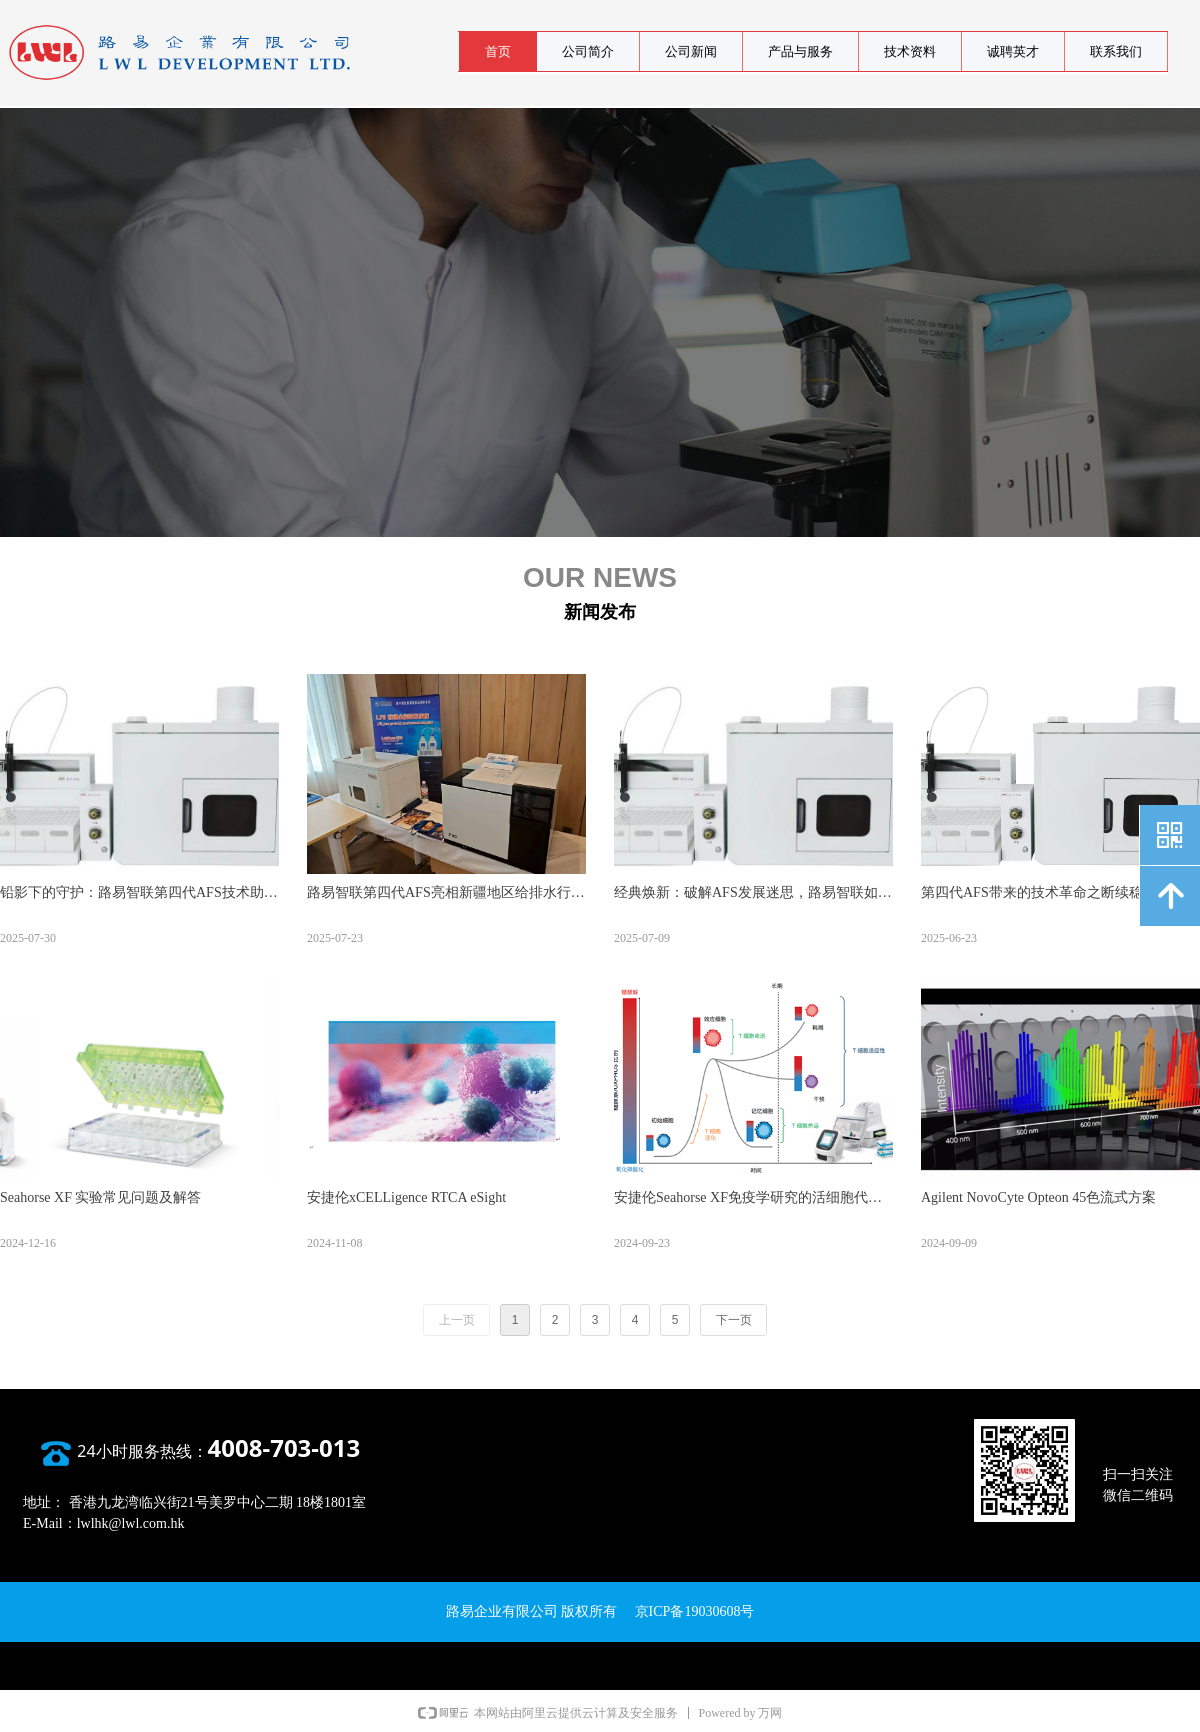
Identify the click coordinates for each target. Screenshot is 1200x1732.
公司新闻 (691, 51)
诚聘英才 (1013, 51)
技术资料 (910, 51)
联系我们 (1116, 51)
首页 (498, 51)
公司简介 (588, 51)
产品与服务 (800, 51)
